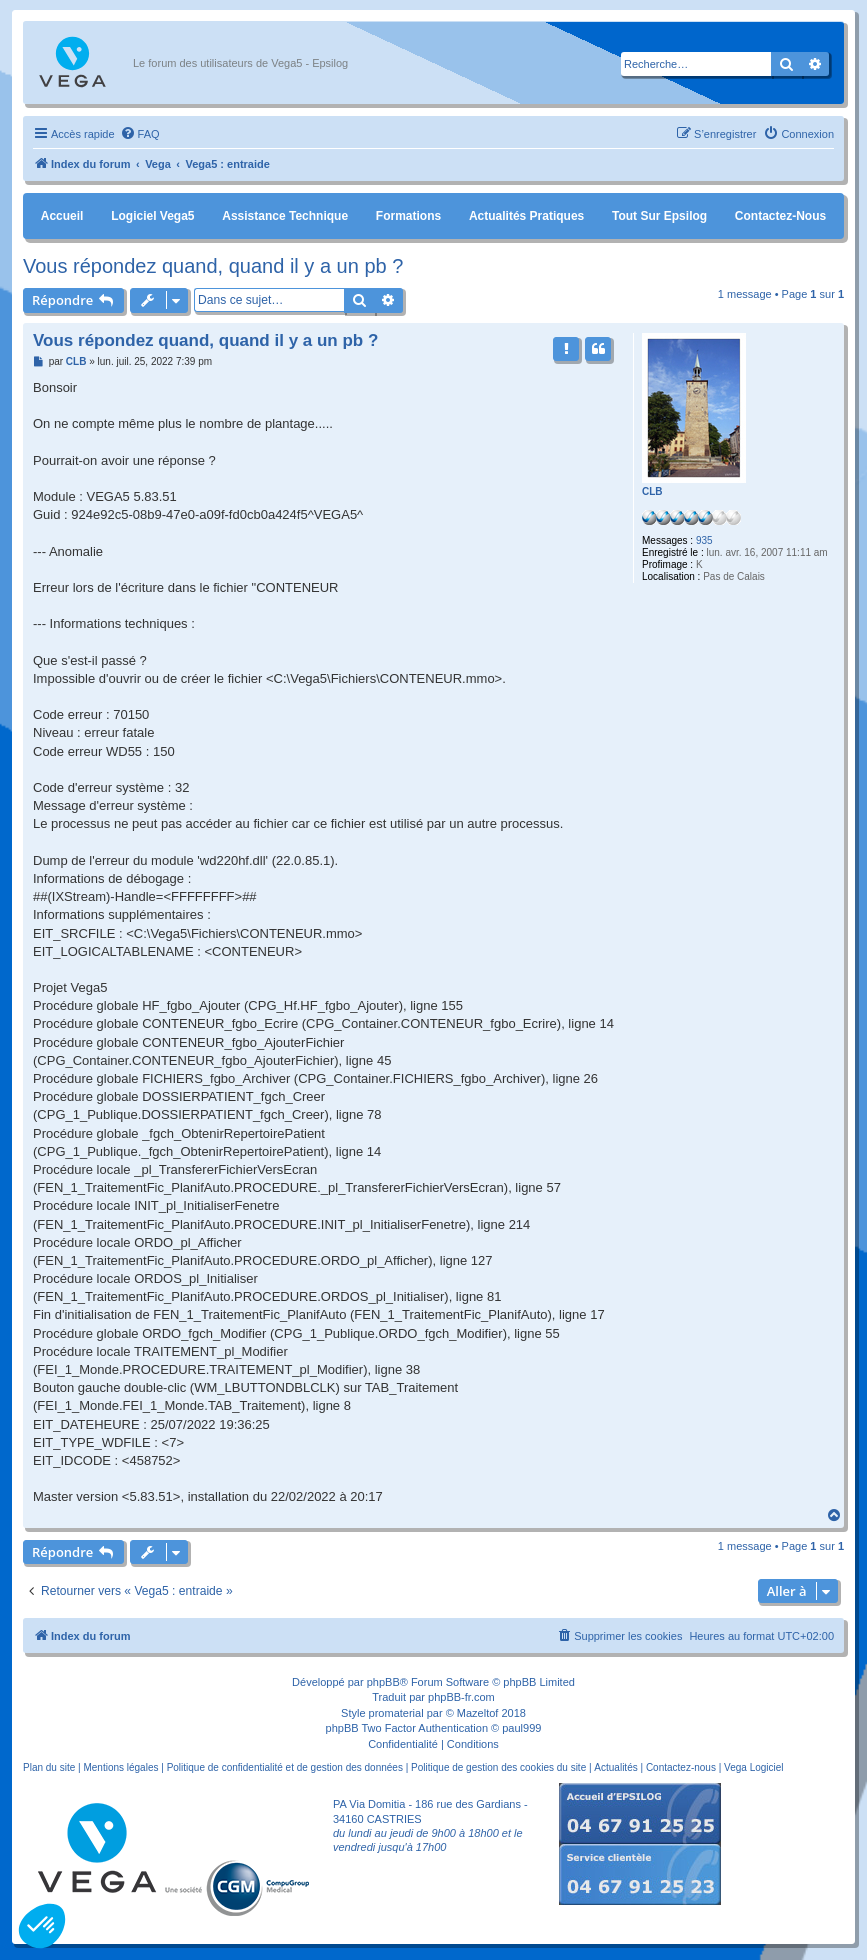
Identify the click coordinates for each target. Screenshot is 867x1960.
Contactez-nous (780, 216)
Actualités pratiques (526, 216)
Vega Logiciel (754, 1767)
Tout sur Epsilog (659, 216)
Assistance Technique (285, 216)
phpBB (383, 1682)
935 (704, 540)
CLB (652, 491)
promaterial (396, 1713)
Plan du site (49, 1767)
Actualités (615, 1767)
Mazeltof (478, 1713)
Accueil (62, 216)
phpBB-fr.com (461, 1697)
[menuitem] (140, 134)
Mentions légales (120, 1767)
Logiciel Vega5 (152, 216)
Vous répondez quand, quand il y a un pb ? (213, 266)
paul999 (521, 1728)
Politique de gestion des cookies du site (498, 1767)
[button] (42, 1926)
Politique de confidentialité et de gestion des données (285, 1767)
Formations (408, 216)
